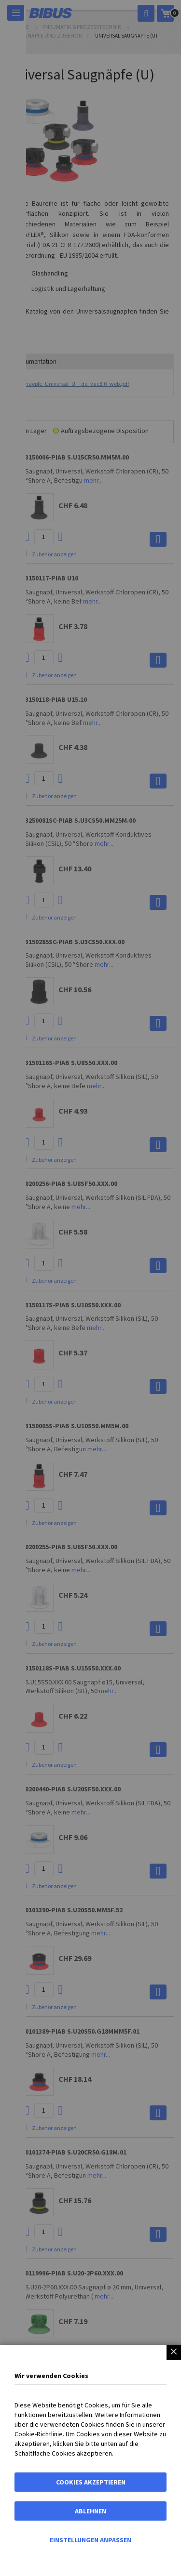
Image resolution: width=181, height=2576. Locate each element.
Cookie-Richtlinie (38, 2434)
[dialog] (90, 1288)
